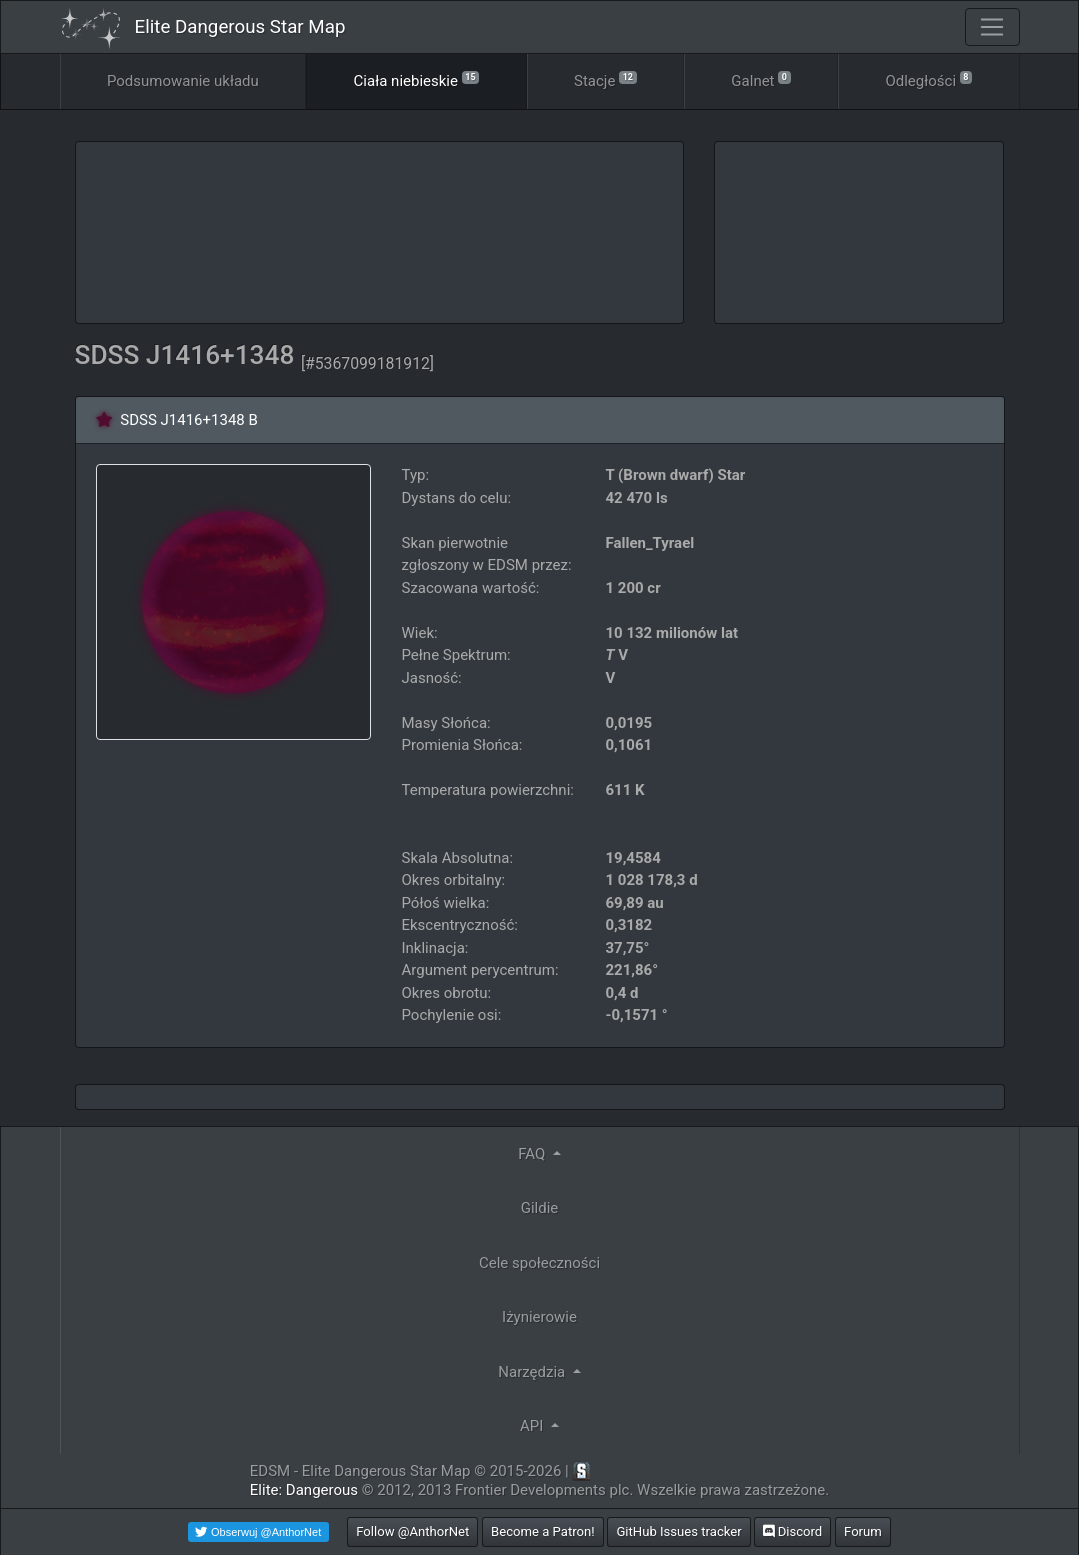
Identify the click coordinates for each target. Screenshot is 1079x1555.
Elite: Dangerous (304, 1490)
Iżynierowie (539, 1317)
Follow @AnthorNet (412, 1531)
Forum (863, 1531)
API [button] (533, 1426)
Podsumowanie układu (183, 81)
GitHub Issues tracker (678, 1531)
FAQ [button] (533, 1154)
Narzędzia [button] (533, 1372)
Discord (792, 1531)
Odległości (928, 79)
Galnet (760, 79)
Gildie (540, 1208)
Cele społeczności (539, 1263)
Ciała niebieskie (417, 79)
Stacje (605, 79)
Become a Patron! (543, 1531)
